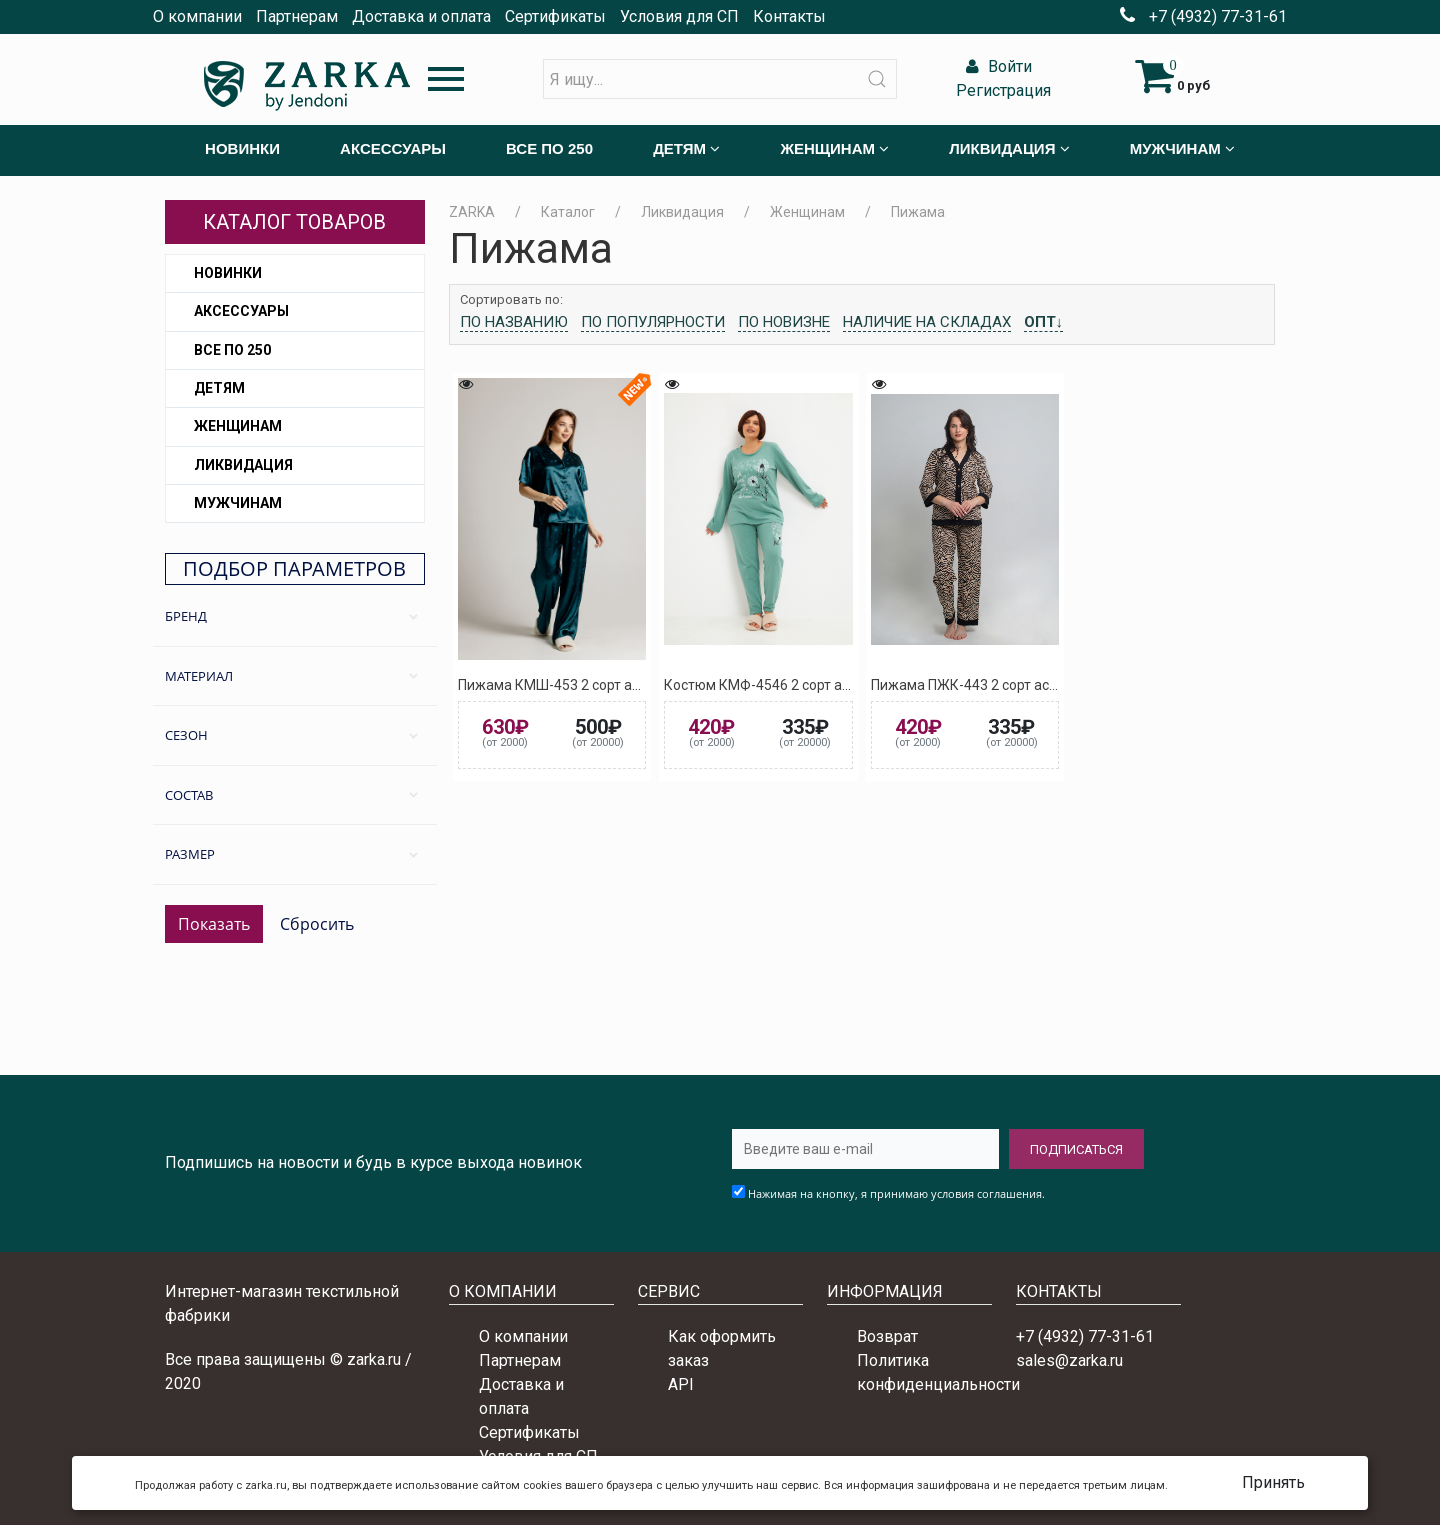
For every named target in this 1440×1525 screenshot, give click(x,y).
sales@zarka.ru (1069, 1360)
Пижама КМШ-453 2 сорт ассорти (567, 685)
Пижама (918, 212)
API (681, 1384)
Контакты (789, 16)
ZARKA (472, 212)
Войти (996, 66)
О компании (197, 16)
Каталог (568, 212)
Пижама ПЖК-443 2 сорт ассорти (978, 685)
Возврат (887, 1336)
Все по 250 (232, 350)
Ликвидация (243, 465)
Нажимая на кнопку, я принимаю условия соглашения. (896, 1193)
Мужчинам (238, 503)
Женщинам (238, 426)
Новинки (228, 273)
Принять (1273, 1482)
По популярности (653, 322)
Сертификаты (555, 16)
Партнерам (297, 16)
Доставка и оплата (421, 16)
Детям (219, 388)
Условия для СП (679, 16)
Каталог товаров (294, 222)
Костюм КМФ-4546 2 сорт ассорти (775, 685)
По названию (514, 322)
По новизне (784, 322)
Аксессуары (241, 311)
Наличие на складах (927, 322)
